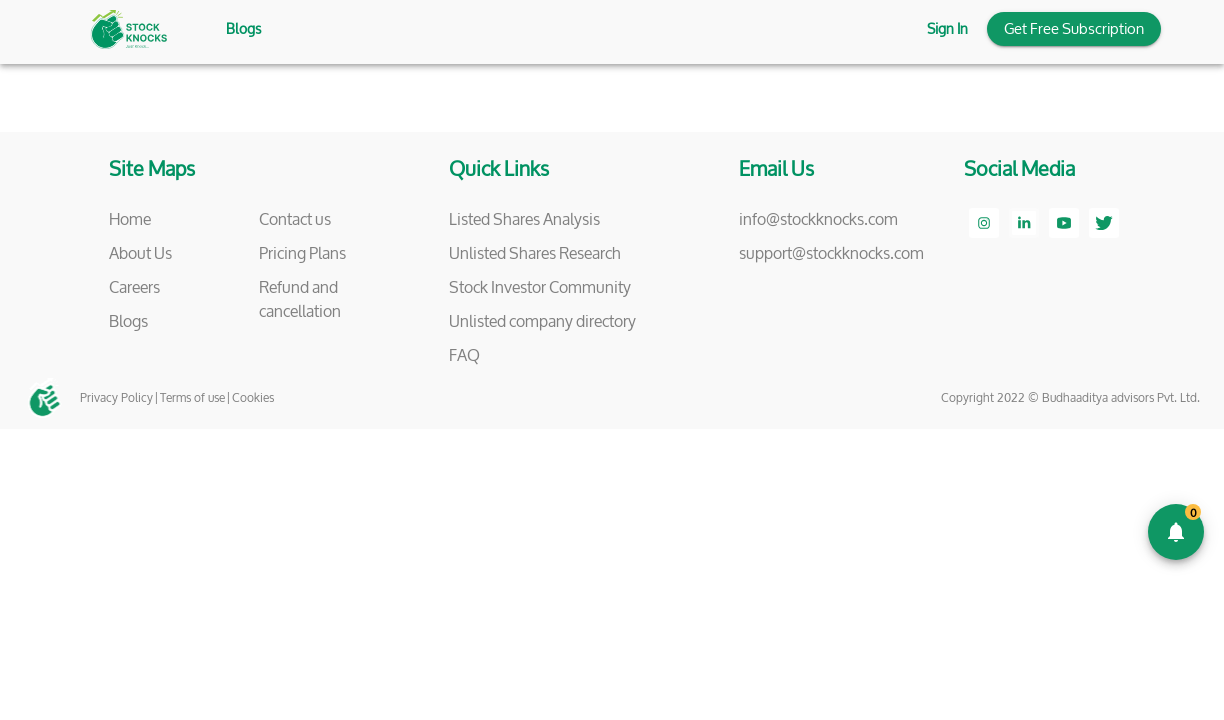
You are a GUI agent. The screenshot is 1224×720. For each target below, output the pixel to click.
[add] (1176, 532)
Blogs (243, 29)
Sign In (947, 29)
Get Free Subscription (1074, 29)
